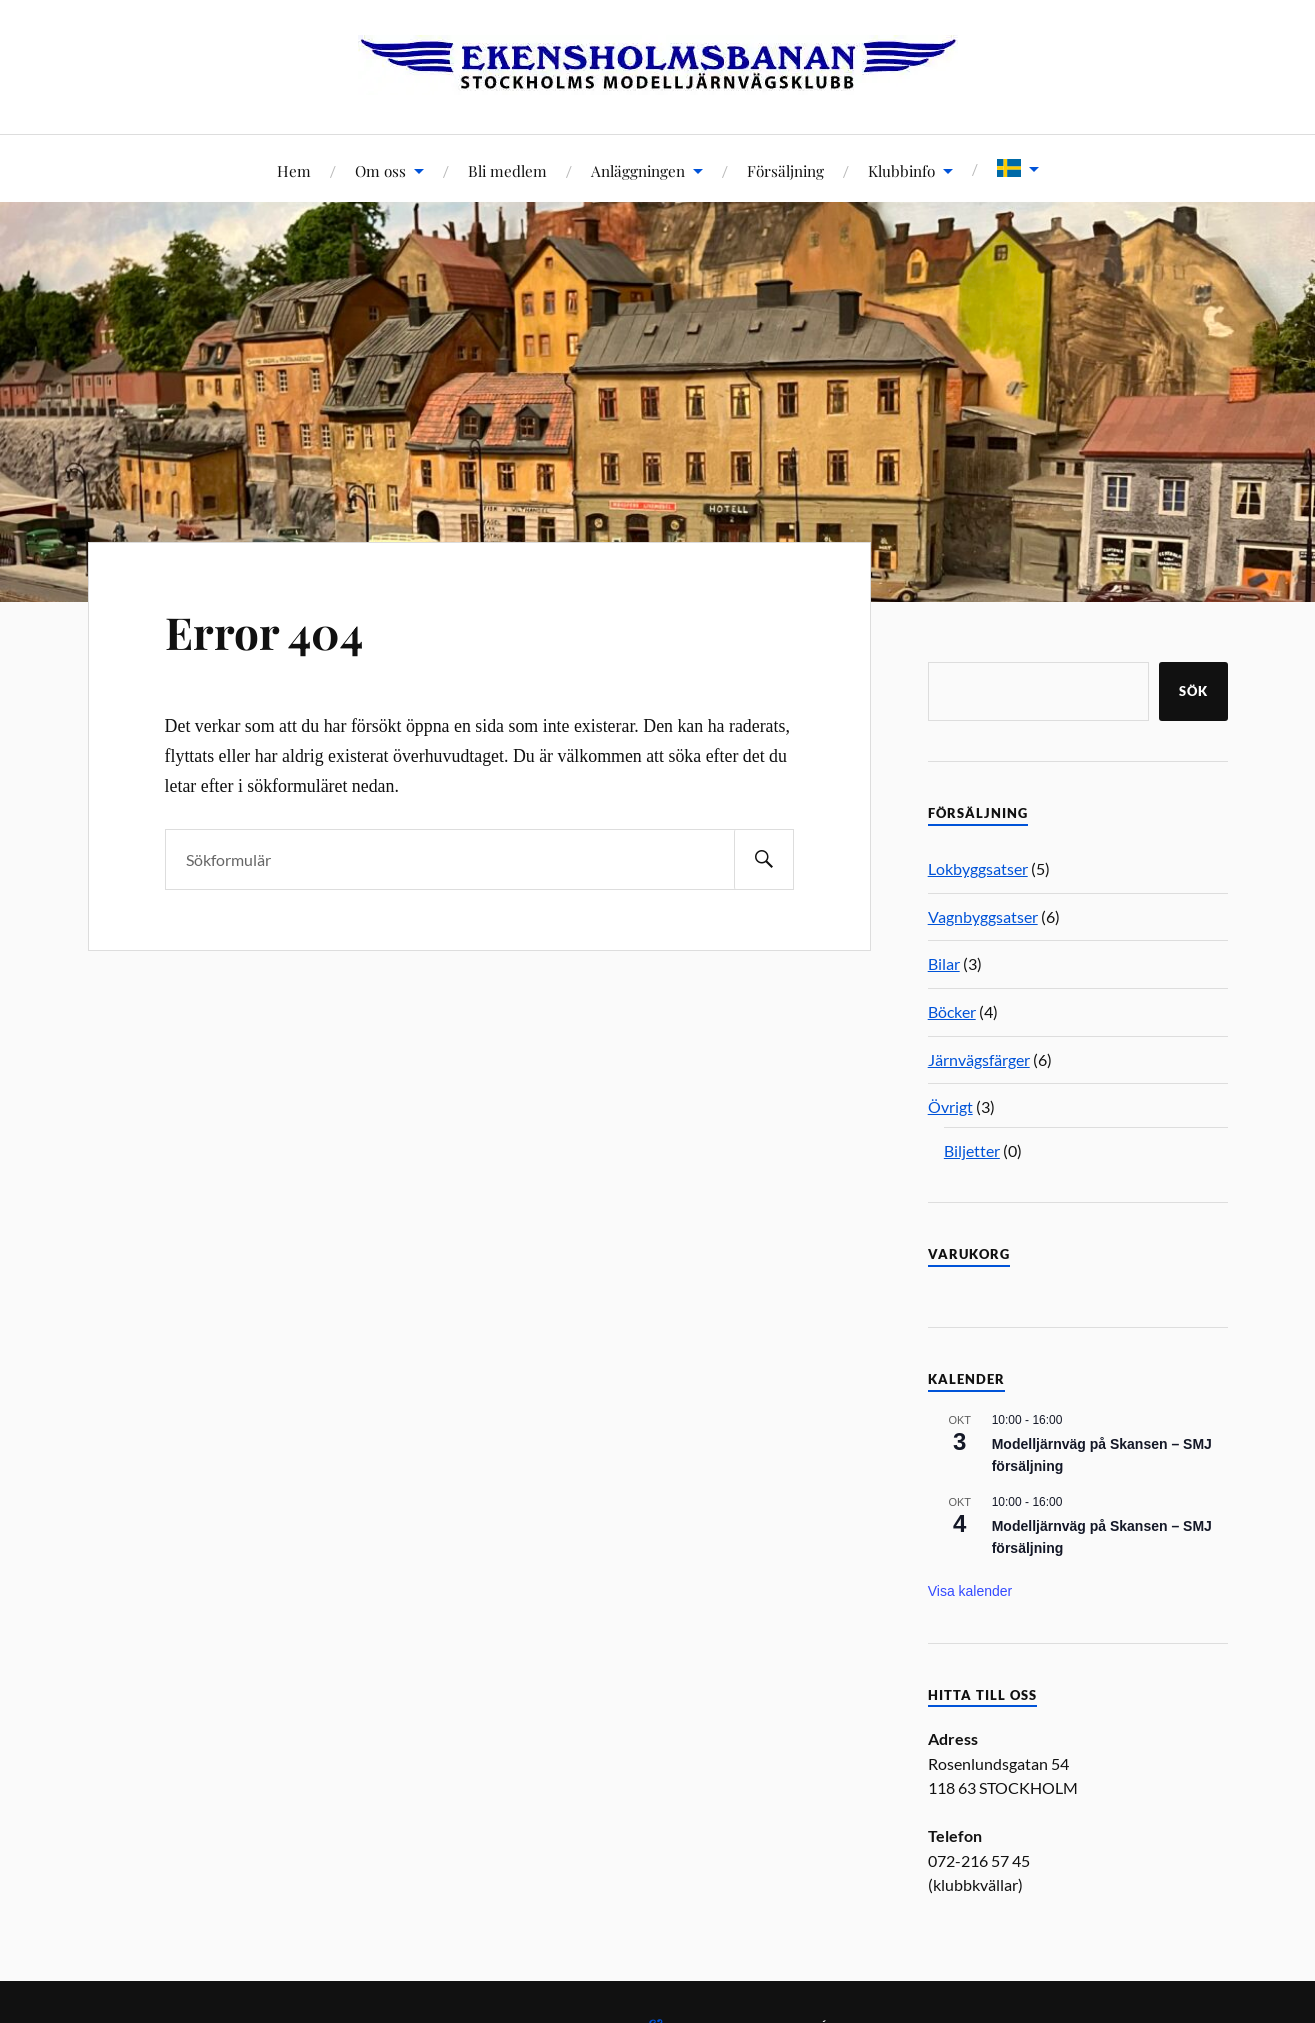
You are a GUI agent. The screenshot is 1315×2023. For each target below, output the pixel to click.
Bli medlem (507, 170)
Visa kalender (970, 1591)
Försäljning (785, 170)
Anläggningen (638, 170)
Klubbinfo (901, 170)
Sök (1193, 691)
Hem (294, 170)
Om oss (380, 170)
